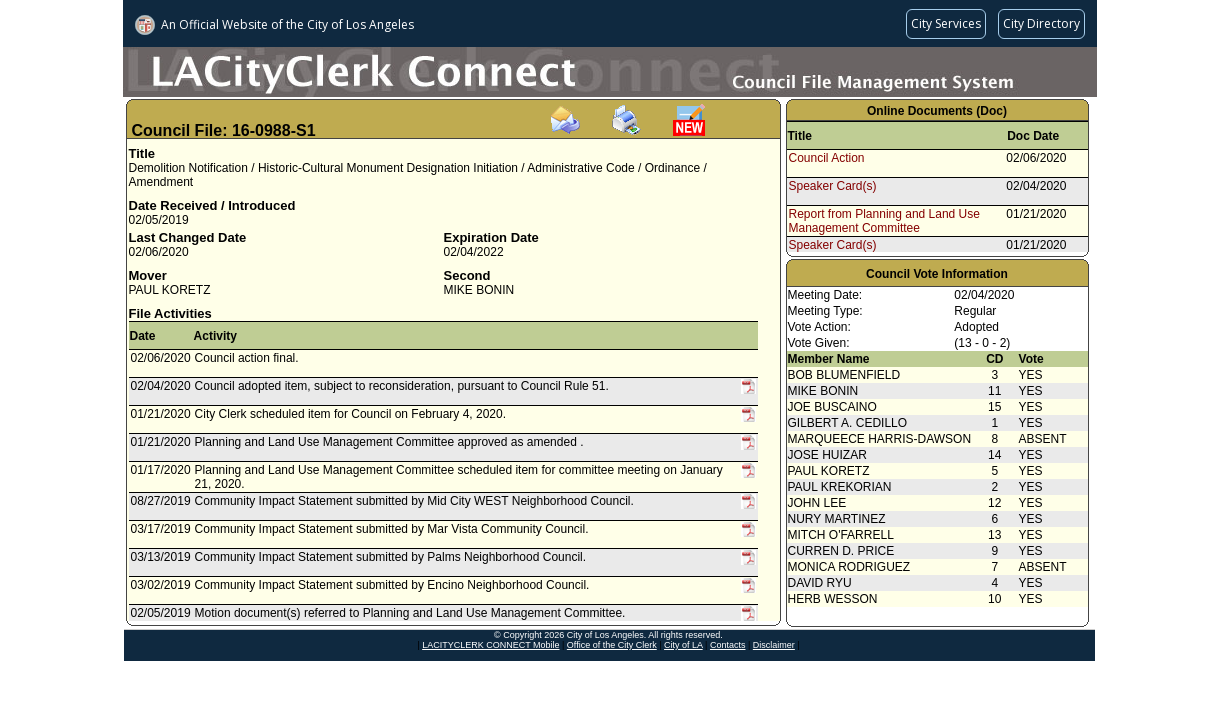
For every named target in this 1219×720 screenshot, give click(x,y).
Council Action (827, 158)
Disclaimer (774, 645)
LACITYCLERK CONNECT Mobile (490, 645)
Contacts (728, 645)
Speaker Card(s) (833, 186)
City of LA (683, 645)
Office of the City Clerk (612, 645)
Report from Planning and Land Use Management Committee (884, 221)
